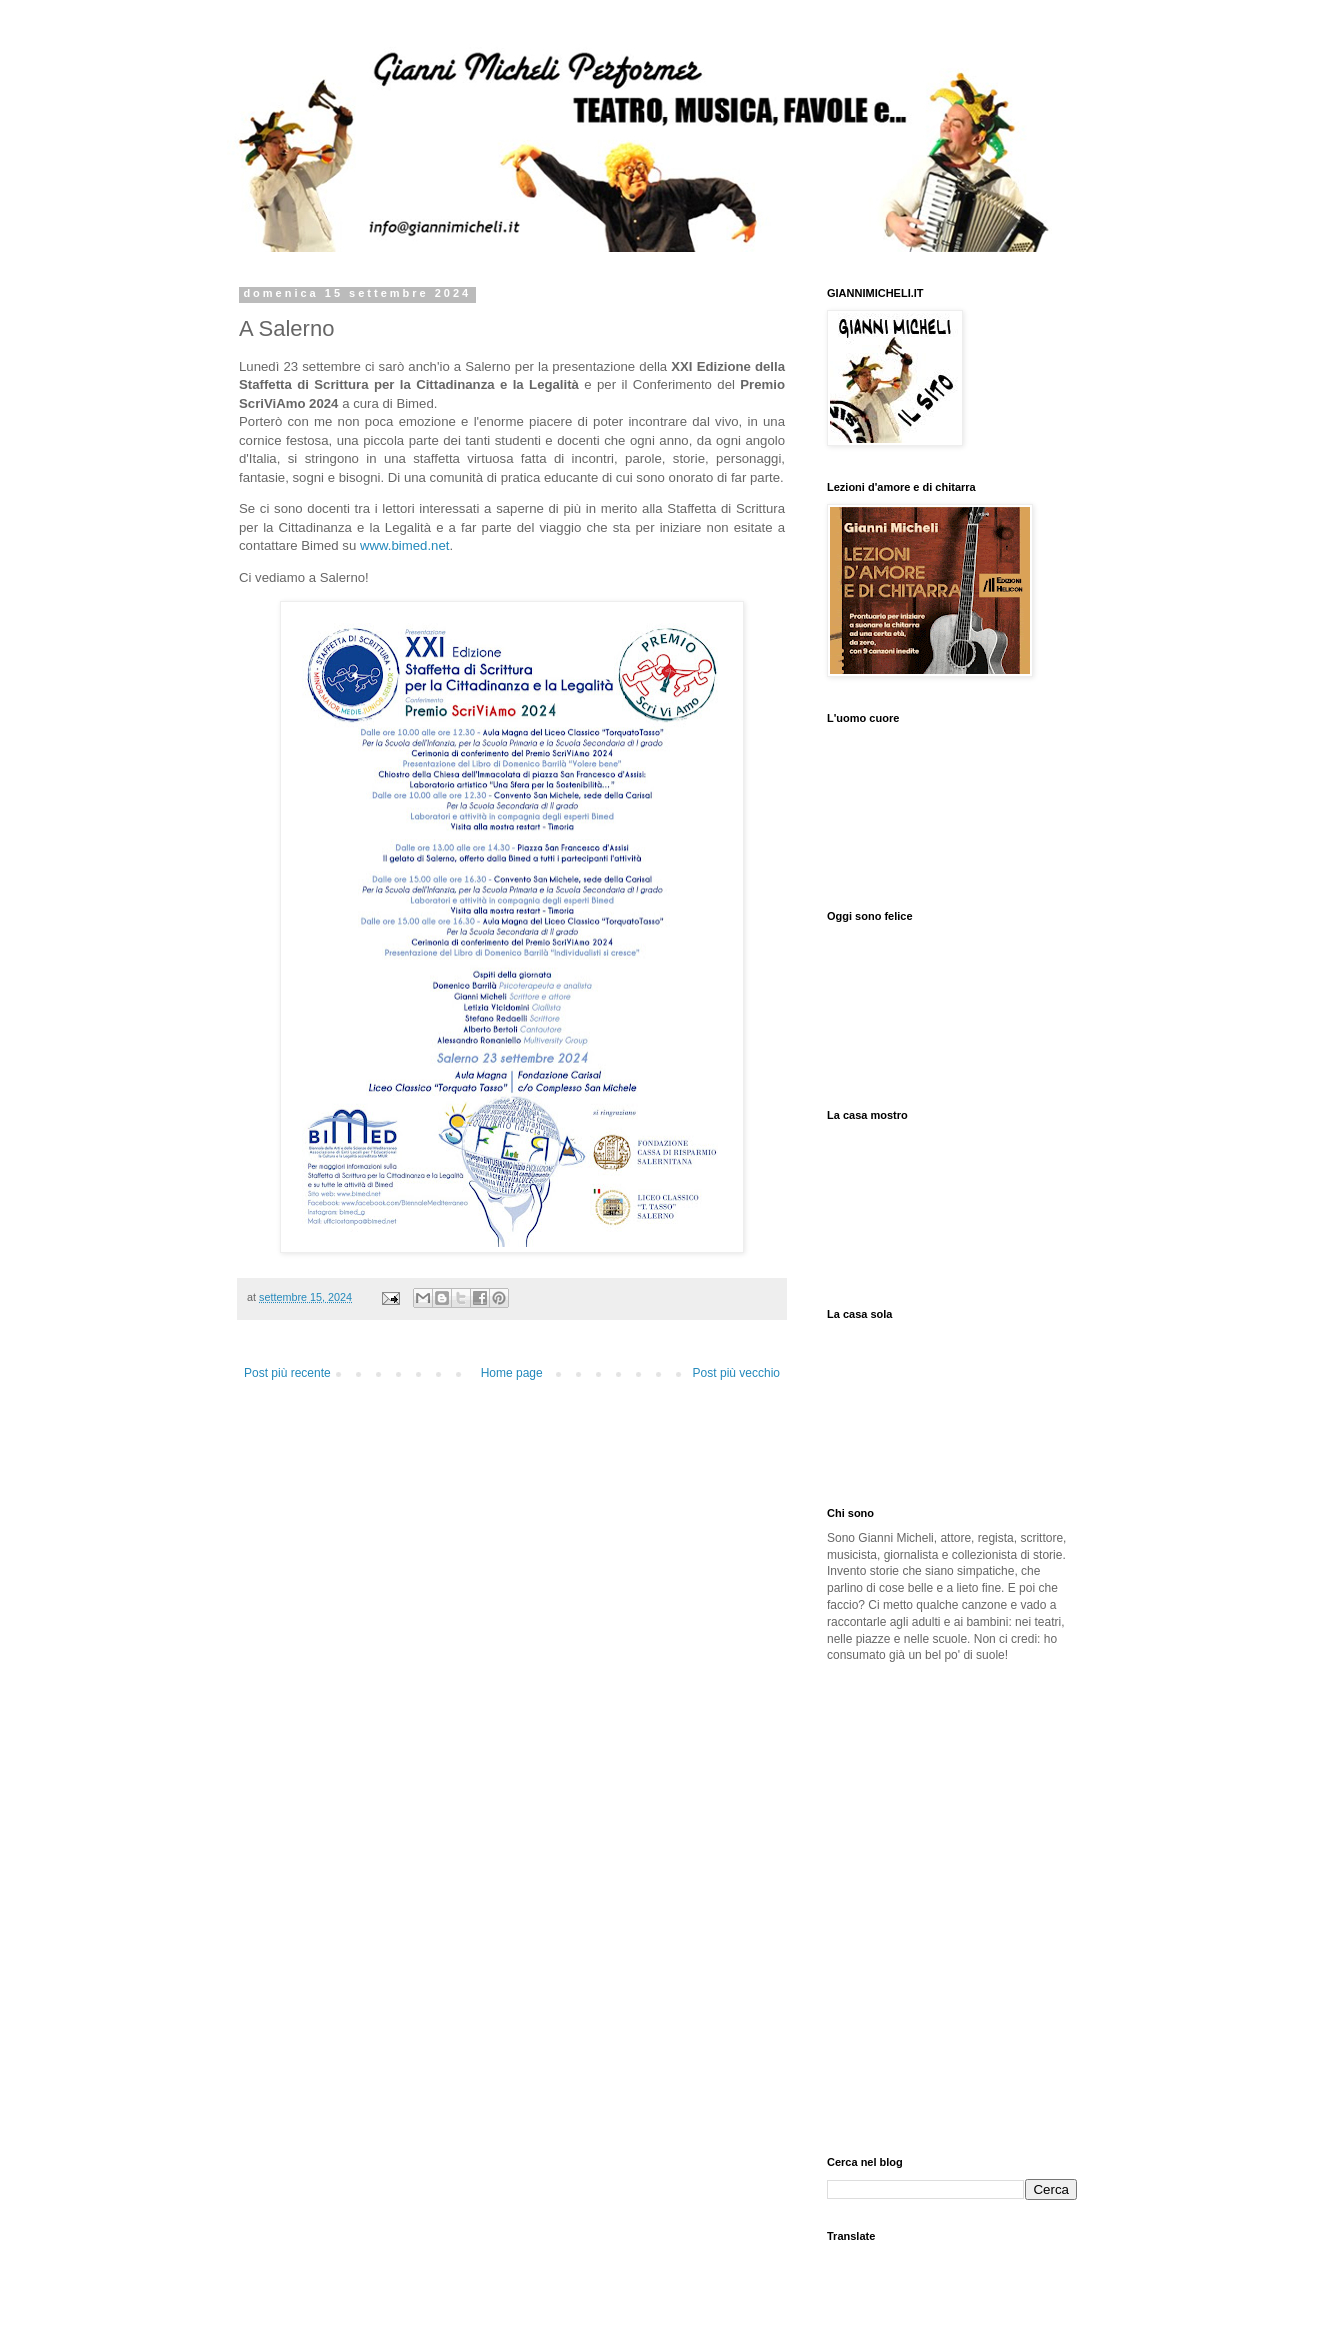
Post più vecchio (736, 1373)
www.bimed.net (404, 545)
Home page (512, 1373)
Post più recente (287, 1373)
